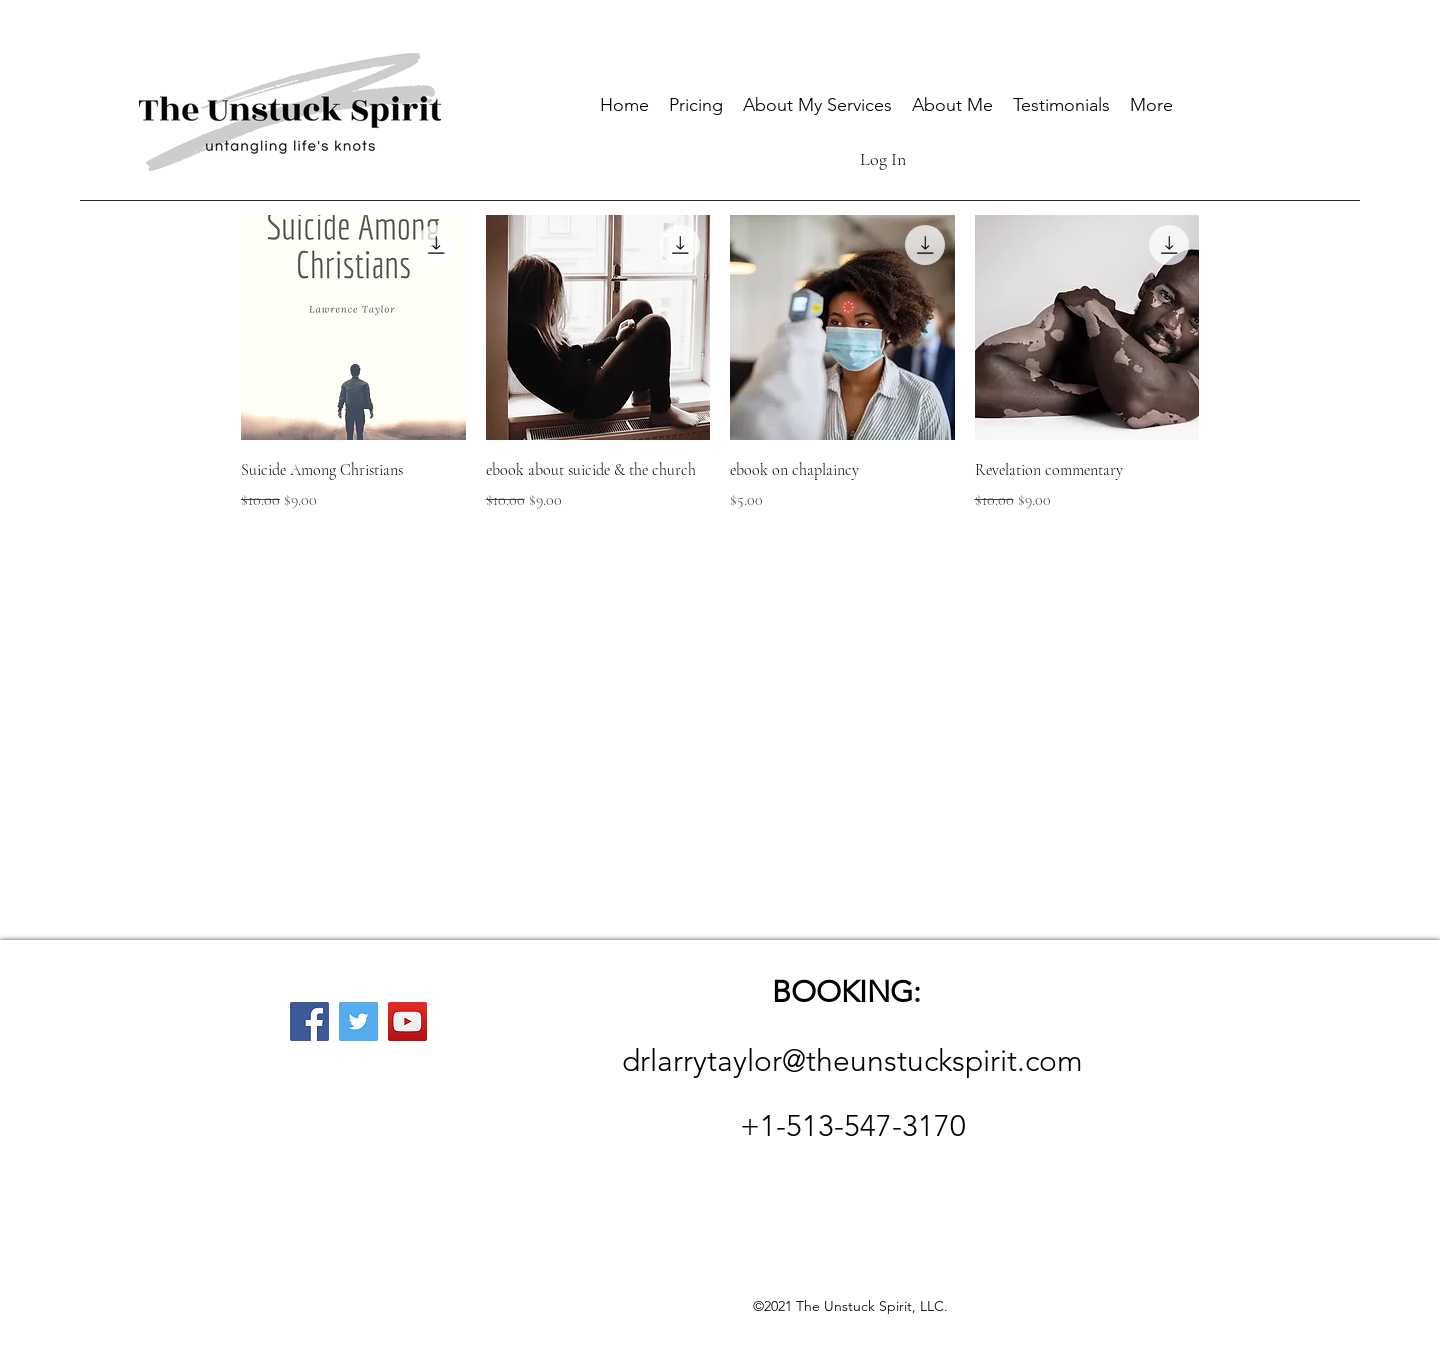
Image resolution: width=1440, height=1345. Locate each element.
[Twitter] (358, 1021)
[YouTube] (407, 1021)
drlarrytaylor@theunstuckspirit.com (852, 1061)
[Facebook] (309, 1021)
